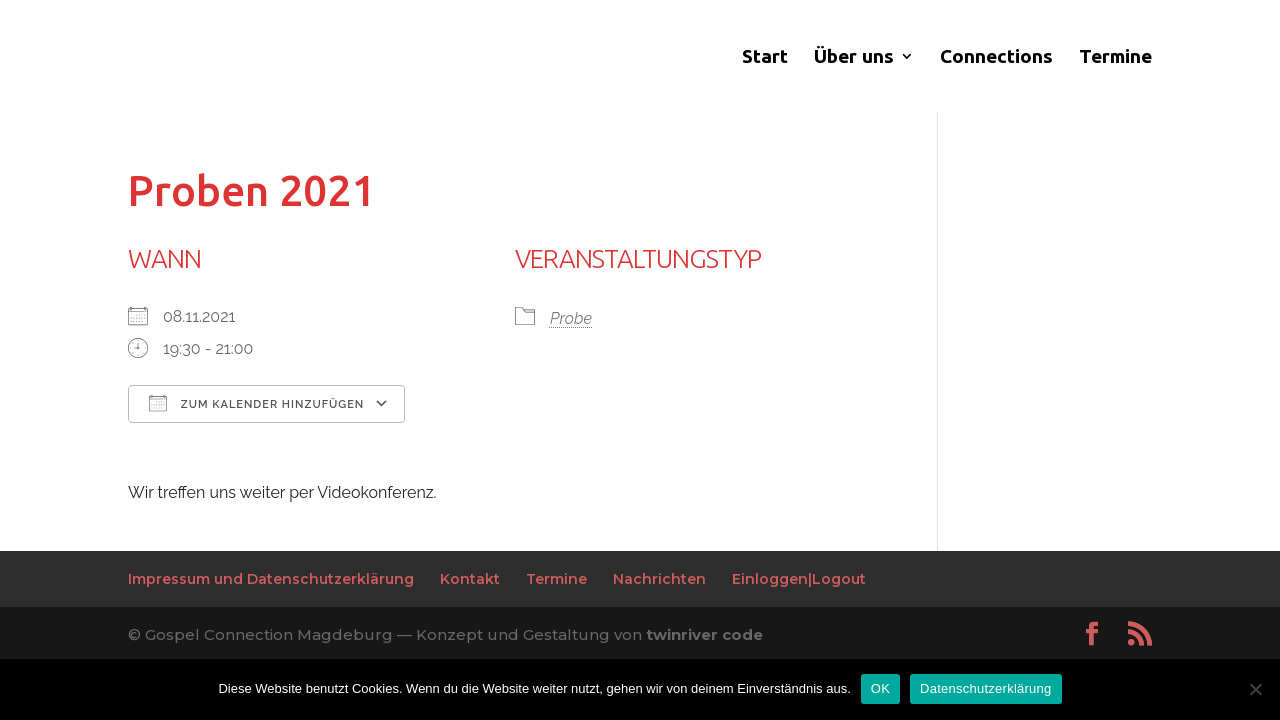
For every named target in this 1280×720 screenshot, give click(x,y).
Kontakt (470, 579)
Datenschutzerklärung (985, 688)
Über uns (854, 58)
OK (880, 688)
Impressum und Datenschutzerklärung (271, 579)
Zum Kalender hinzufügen (256, 403)
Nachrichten (659, 579)
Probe (571, 318)
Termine (1115, 58)
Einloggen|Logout (799, 579)
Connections (996, 58)
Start (765, 58)
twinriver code (704, 634)
